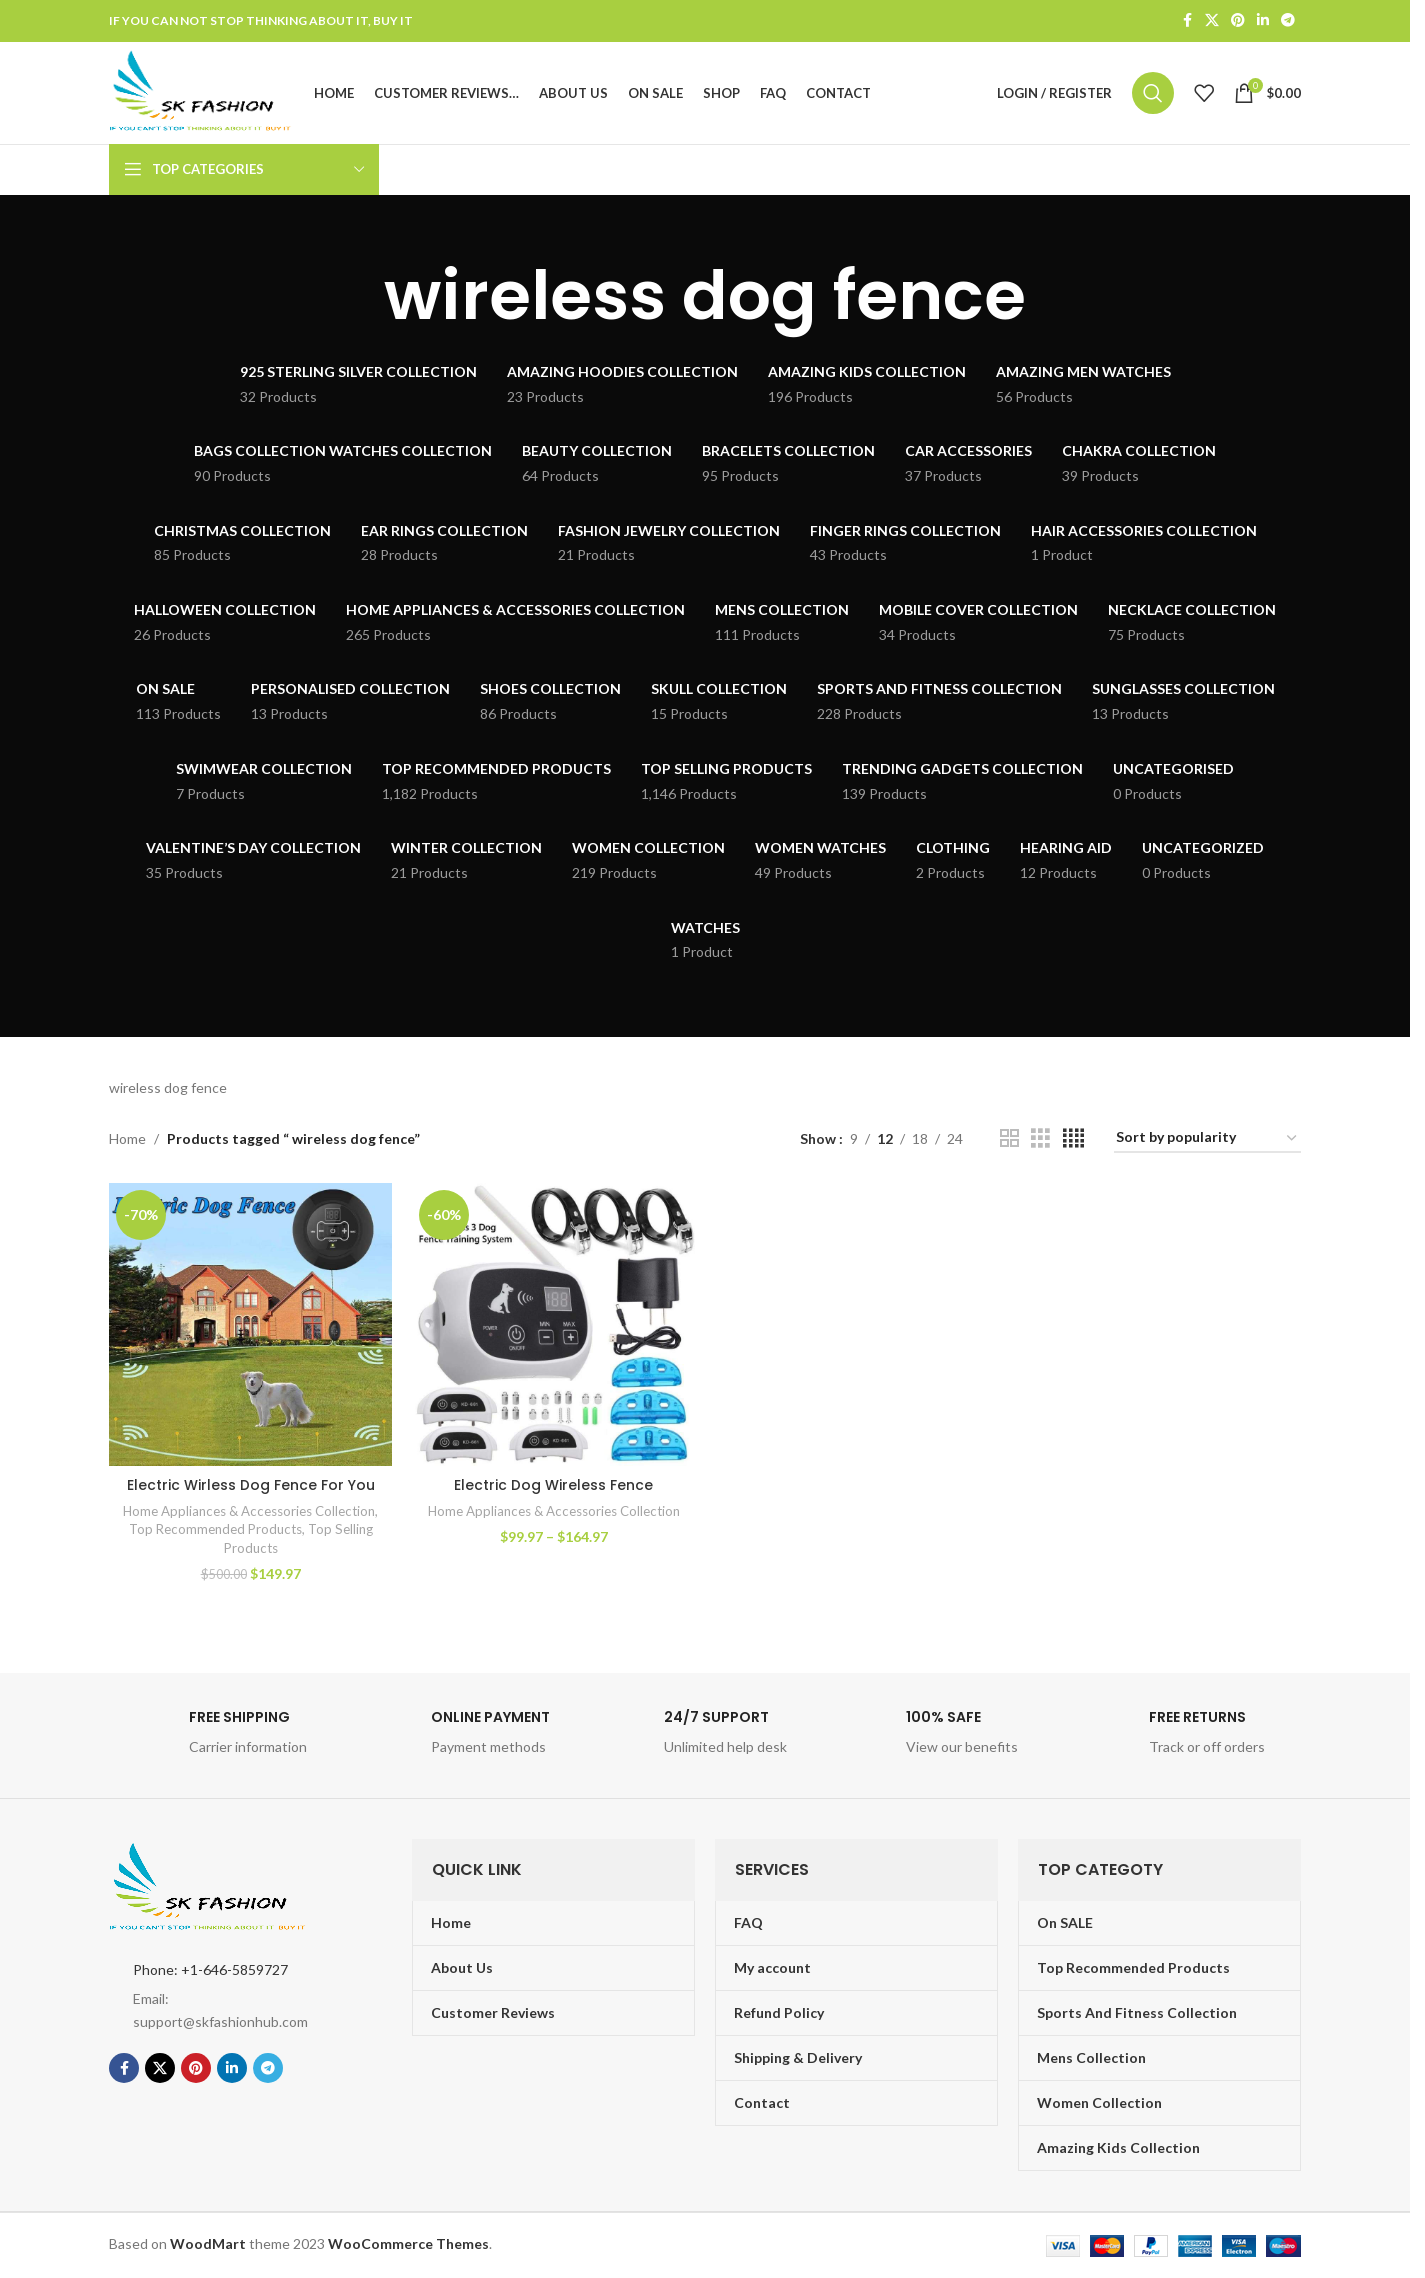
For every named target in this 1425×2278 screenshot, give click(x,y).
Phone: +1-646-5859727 (210, 1970)
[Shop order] (1207, 1140)
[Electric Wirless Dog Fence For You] (250, 1326)
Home (127, 1139)
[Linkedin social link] (1263, 21)
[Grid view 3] (1040, 1140)
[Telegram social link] (1288, 21)
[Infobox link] (220, 1739)
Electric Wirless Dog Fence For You (251, 1486)
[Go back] (359, 298)
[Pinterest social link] (1238, 21)
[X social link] (1212, 21)
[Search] (1153, 94)
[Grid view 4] (1073, 1140)
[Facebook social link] (1187, 21)
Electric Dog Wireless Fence (553, 1486)
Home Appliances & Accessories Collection (249, 1512)
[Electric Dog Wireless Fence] (553, 1326)
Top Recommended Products (215, 1531)
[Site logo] (203, 92)
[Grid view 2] (1009, 1140)
